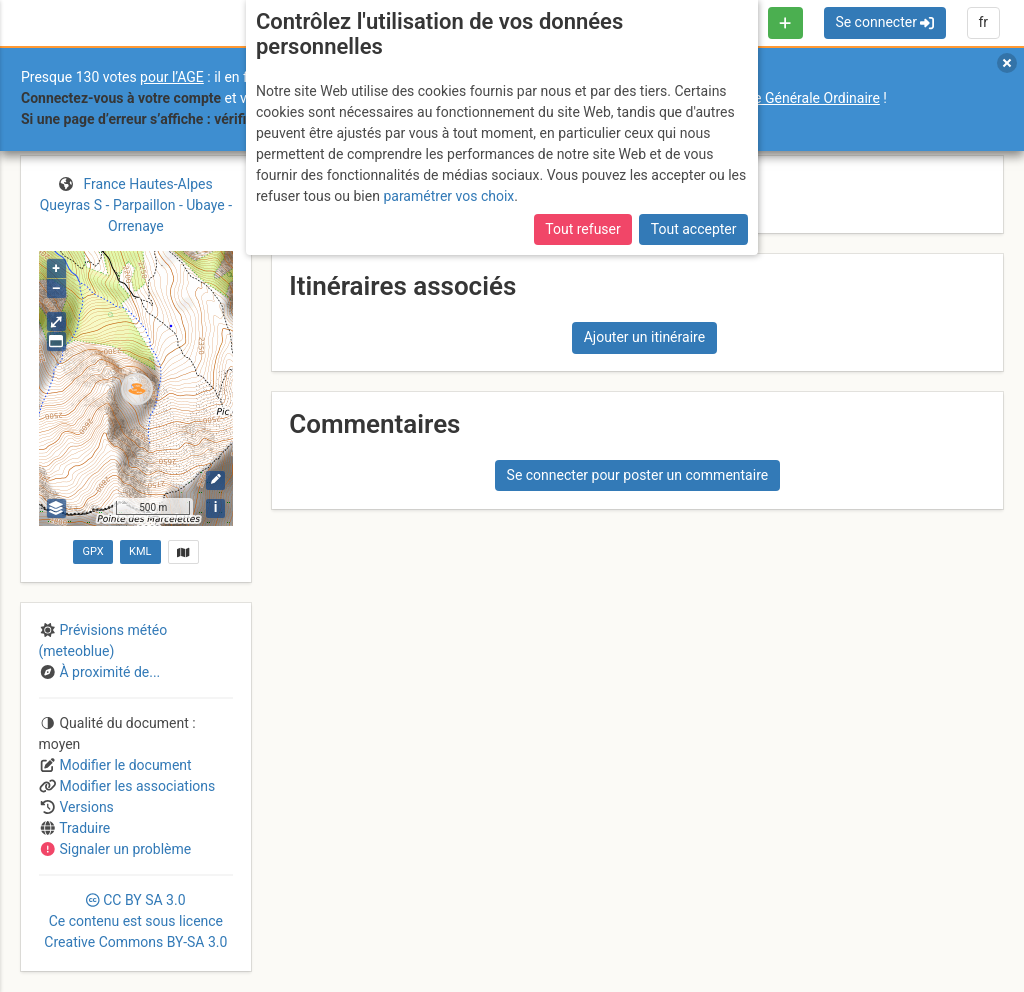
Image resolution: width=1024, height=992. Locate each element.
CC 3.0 (135, 921)
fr (983, 22)
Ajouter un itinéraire (644, 337)
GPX (92, 551)
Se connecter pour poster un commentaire (638, 475)
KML (140, 551)
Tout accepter (694, 229)
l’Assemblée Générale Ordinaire (783, 98)
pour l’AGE (172, 77)
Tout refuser (582, 229)
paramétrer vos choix (448, 196)
